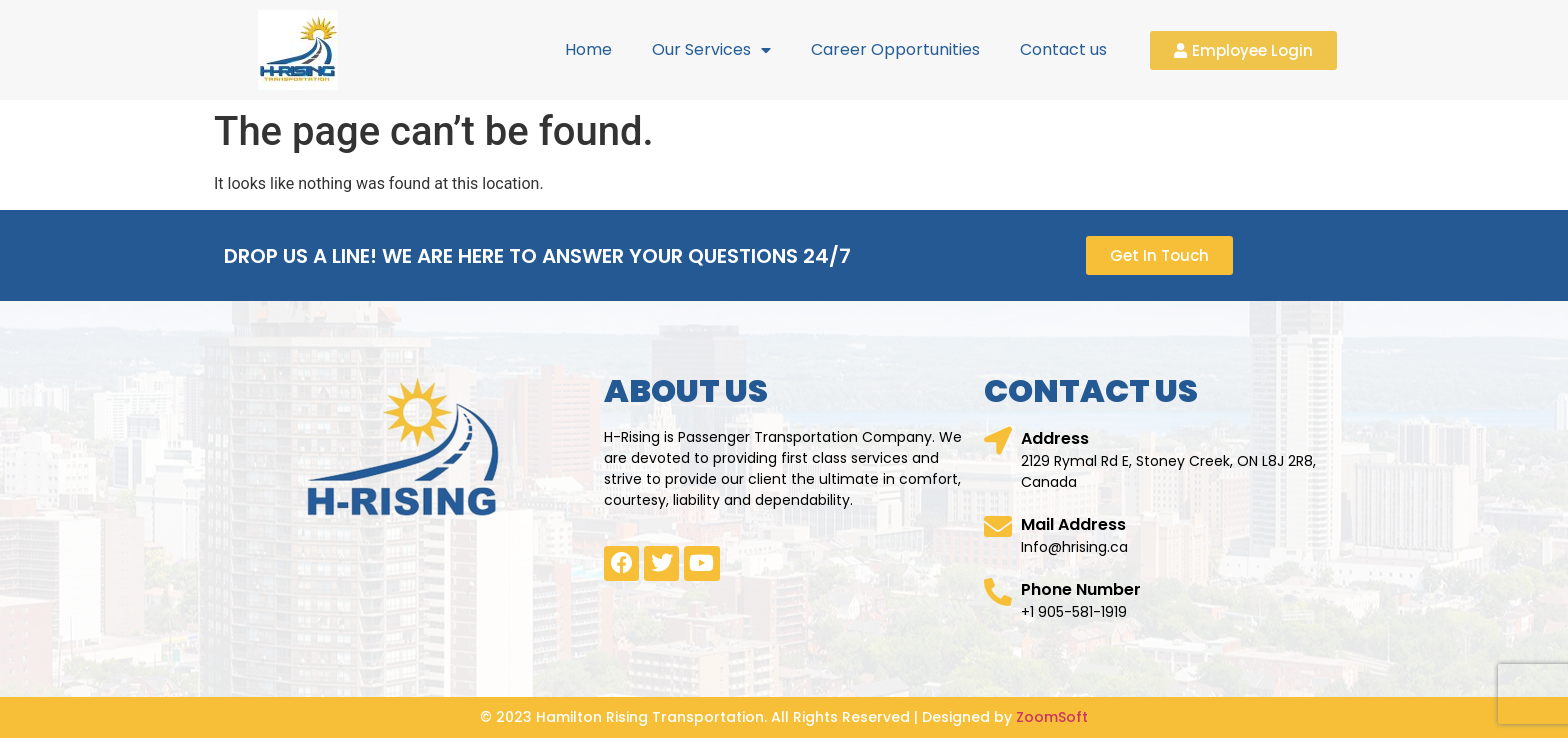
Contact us (1063, 49)
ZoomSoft (1052, 717)
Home (588, 49)
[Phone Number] (998, 592)
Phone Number (1081, 589)
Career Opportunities (895, 49)
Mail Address (1073, 524)
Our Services (711, 50)
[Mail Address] (998, 527)
